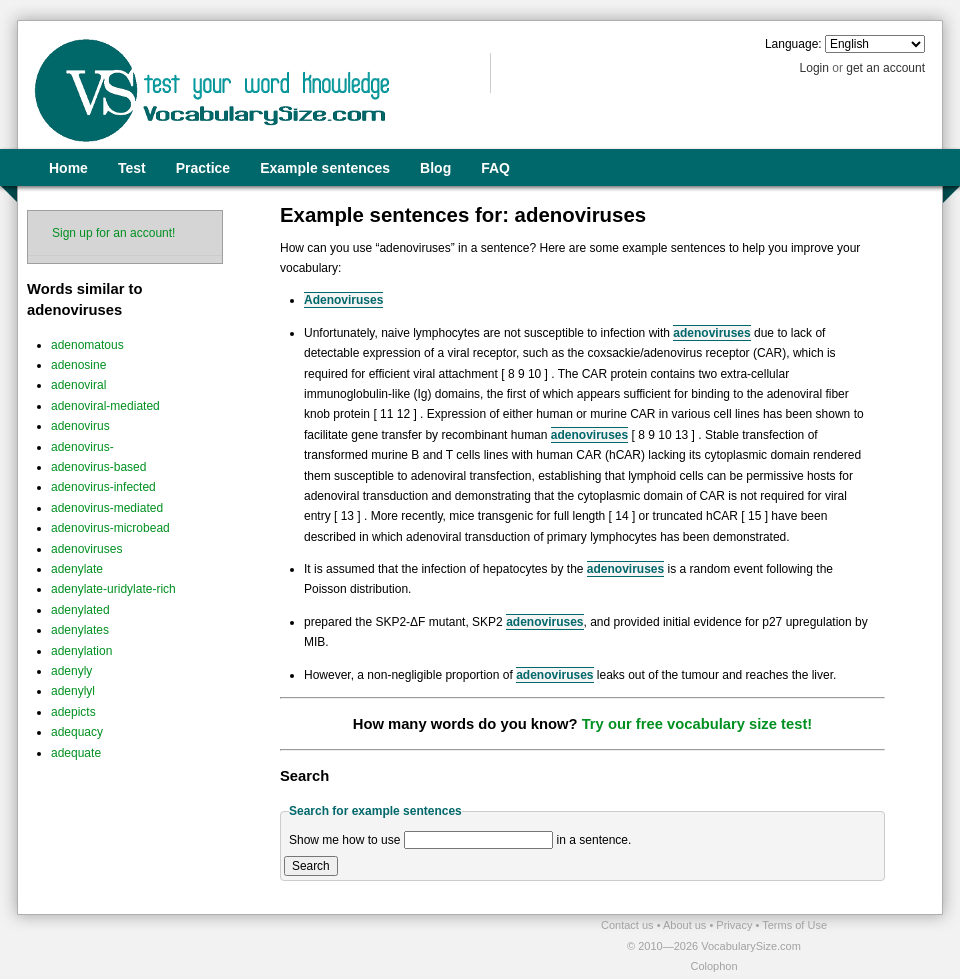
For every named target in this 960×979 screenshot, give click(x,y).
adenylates (80, 630)
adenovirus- (82, 447)
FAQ (495, 168)
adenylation (81, 651)
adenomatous (87, 345)
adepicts (73, 712)
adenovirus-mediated (107, 508)
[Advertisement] (251, 945)
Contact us (629, 925)
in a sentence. (594, 840)
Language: (793, 44)
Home (68, 168)
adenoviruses (86, 549)
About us (686, 925)
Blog (435, 168)
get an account (885, 68)
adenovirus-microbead (110, 528)
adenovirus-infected (103, 487)
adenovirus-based (98, 467)
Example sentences (325, 168)
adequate (76, 753)
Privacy (735, 925)
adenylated (80, 610)
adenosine (78, 365)
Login (814, 68)
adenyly (71, 671)
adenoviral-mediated (105, 406)
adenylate (77, 569)
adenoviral (78, 385)
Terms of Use (794, 925)
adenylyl (73, 691)
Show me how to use (344, 840)
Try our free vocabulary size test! (697, 724)
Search (311, 866)
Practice (203, 168)
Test (132, 168)
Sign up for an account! (113, 233)
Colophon (713, 966)
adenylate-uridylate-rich (113, 589)
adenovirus (80, 426)
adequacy (77, 732)
